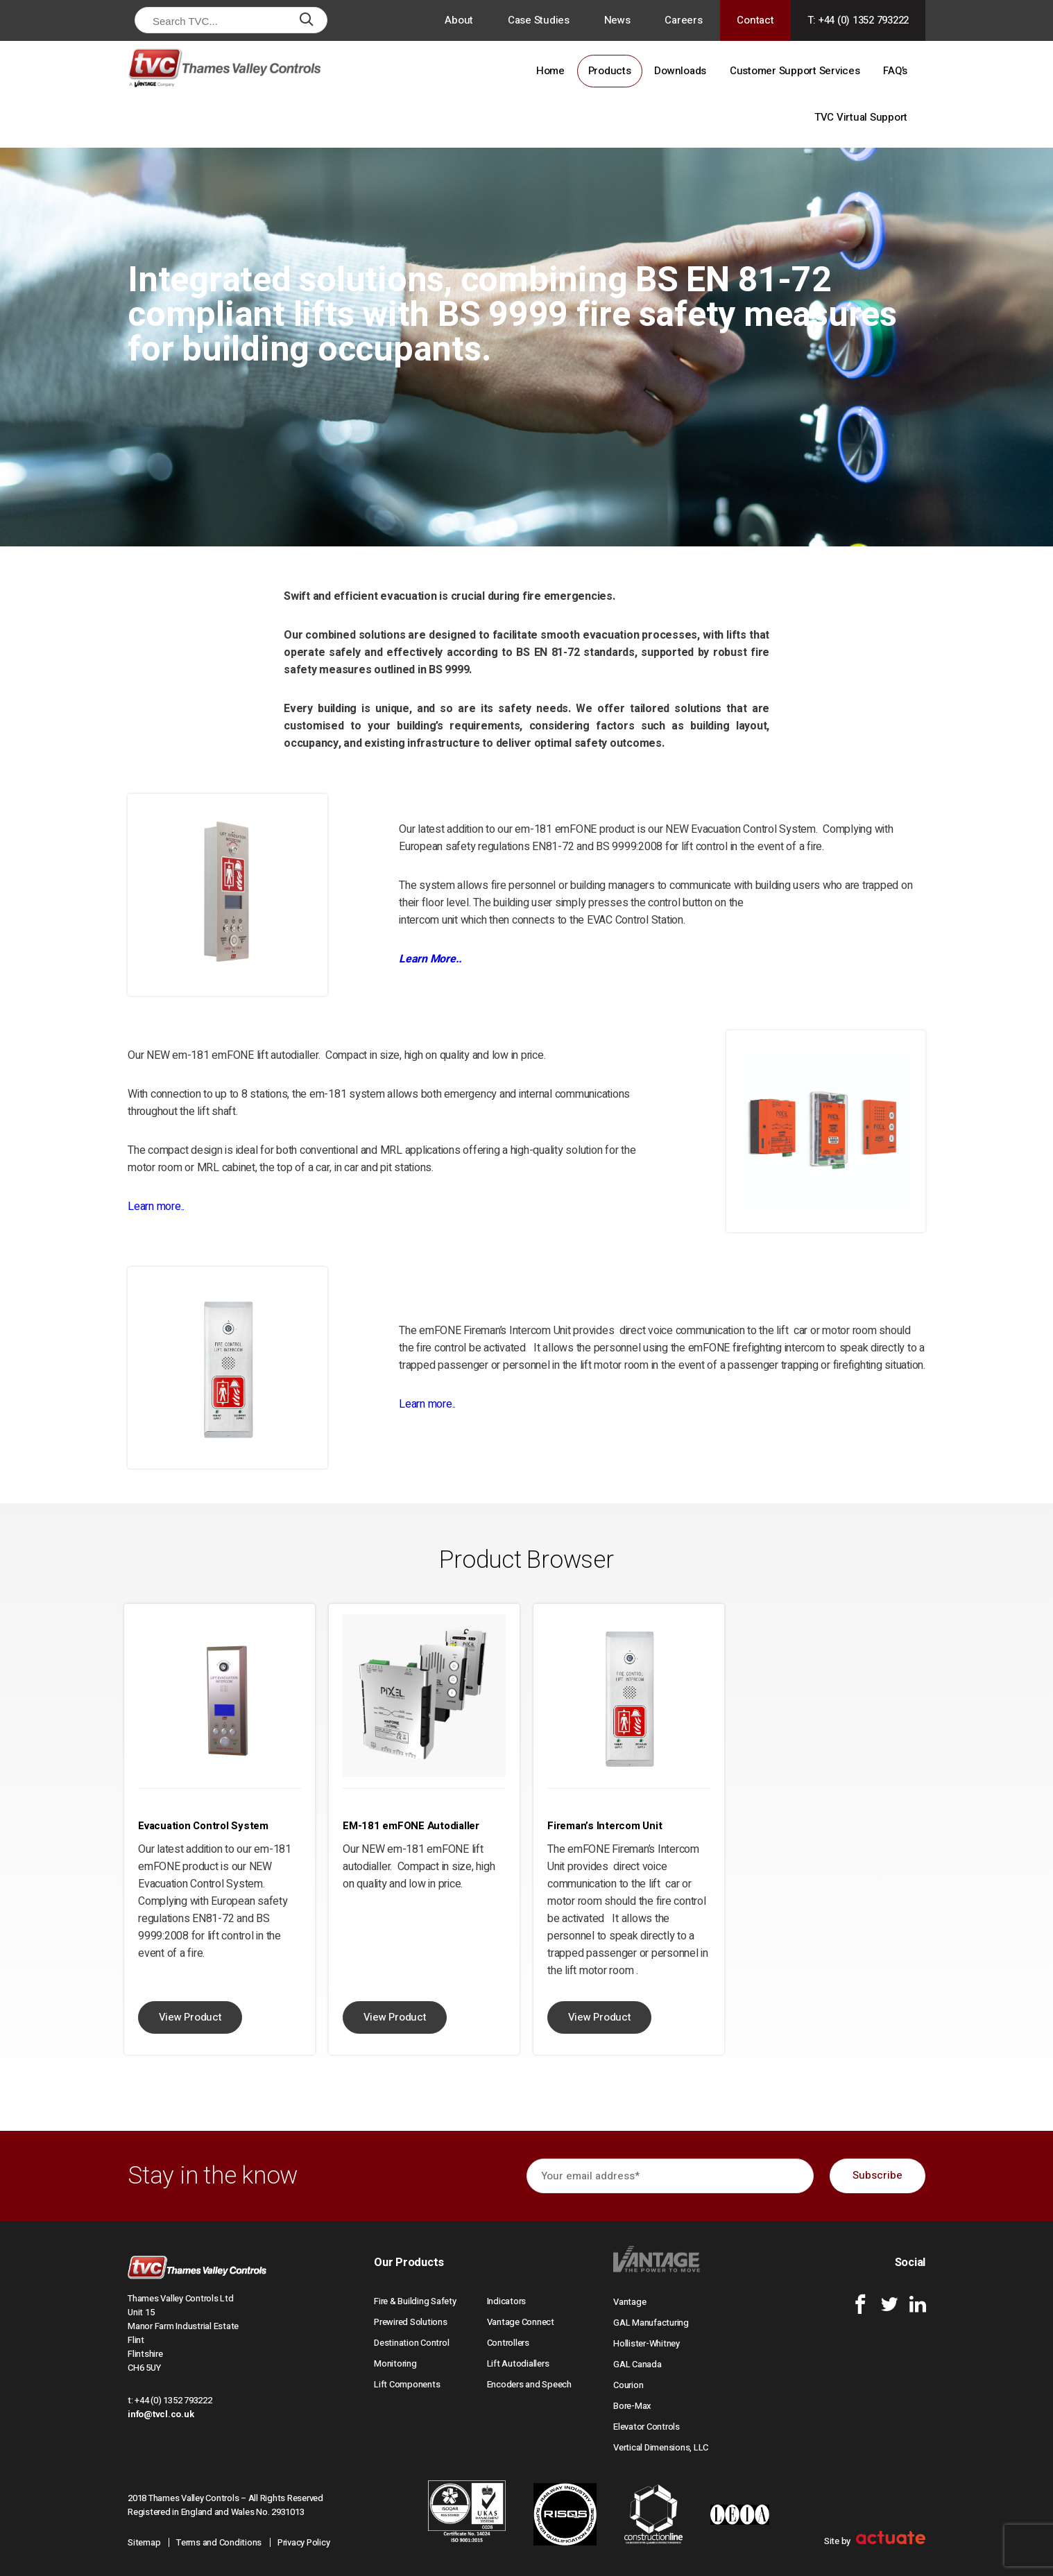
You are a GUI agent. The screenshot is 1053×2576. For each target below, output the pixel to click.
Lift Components (407, 2384)
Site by (874, 2541)
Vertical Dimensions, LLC (660, 2447)
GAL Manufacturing (651, 2322)
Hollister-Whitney (646, 2343)
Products (609, 70)
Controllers (508, 2342)
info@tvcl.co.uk (161, 2414)
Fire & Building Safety (415, 2301)
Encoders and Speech (529, 2384)
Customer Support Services (795, 70)
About (459, 20)
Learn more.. (156, 1206)
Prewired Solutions (410, 2321)
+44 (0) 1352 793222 (173, 2400)
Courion (628, 2385)
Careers (683, 20)
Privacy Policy (303, 2542)
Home (550, 70)
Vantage (629, 2301)
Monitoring (395, 2363)
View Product (190, 2017)
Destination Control (411, 2342)
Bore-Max (632, 2405)
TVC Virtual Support (860, 117)
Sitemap (144, 2542)
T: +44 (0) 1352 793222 (858, 20)
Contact (755, 20)
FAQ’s (895, 70)
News (617, 20)
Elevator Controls (646, 2426)
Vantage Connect (520, 2321)
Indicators (506, 2301)
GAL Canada (637, 2364)
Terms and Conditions (219, 2542)
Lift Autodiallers (518, 2363)
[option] (219, 1829)
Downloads (680, 70)
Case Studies (539, 20)
